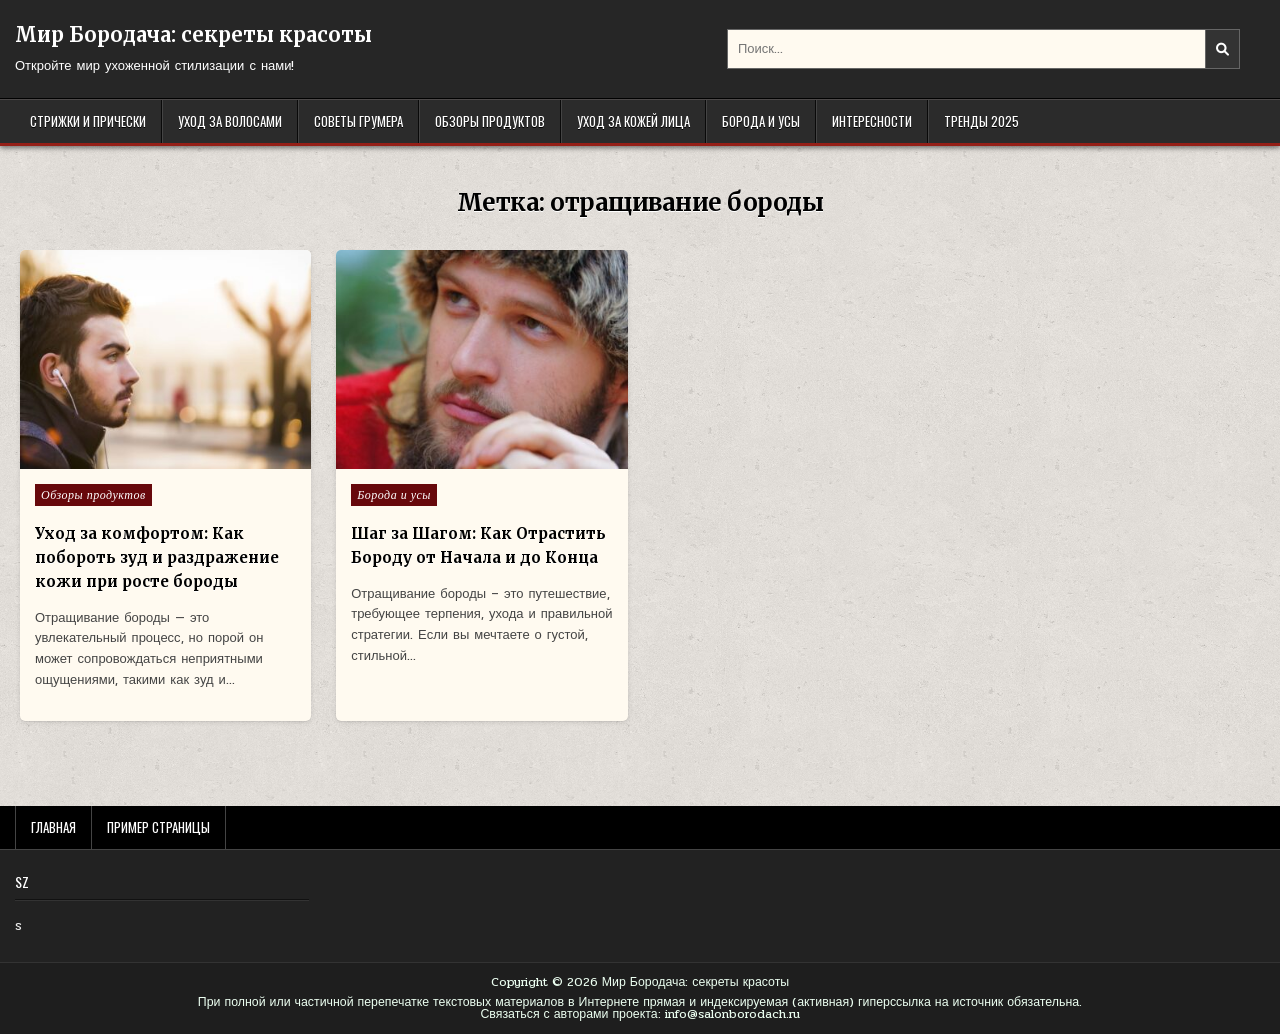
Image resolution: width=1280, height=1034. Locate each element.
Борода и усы (761, 121)
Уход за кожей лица (633, 121)
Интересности (872, 121)
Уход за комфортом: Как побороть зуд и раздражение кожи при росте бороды (157, 557)
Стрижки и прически (88, 121)
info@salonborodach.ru (732, 1014)
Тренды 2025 (981, 121)
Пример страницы (158, 827)
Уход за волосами (230, 121)
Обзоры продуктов (490, 121)
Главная (53, 827)
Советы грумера (358, 121)
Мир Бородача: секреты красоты (193, 34)
